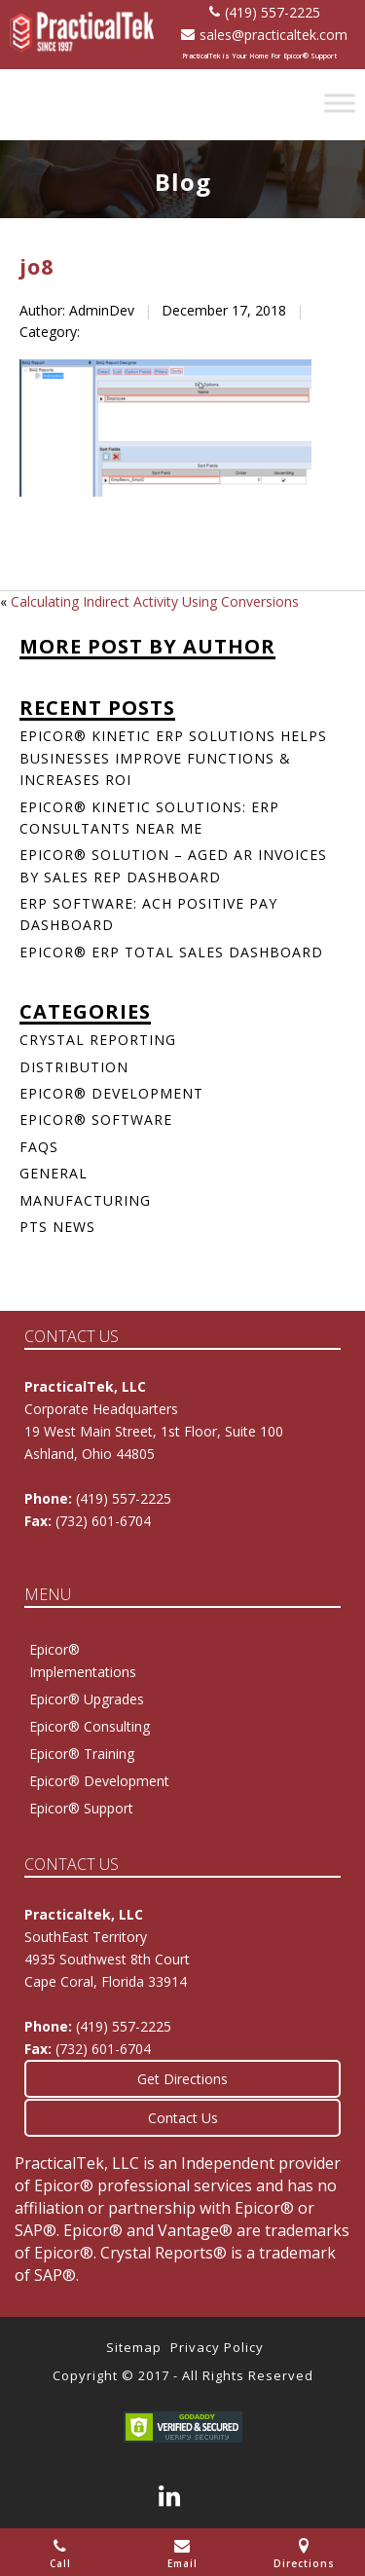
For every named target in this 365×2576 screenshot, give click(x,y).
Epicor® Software (95, 1119)
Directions (304, 2554)
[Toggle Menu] (339, 102)
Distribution (73, 1067)
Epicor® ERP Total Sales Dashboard (171, 952)
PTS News (57, 1226)
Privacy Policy (217, 2347)
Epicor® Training (81, 1753)
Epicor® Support (81, 1808)
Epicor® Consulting (89, 1726)
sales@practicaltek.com (264, 34)
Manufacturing (85, 1200)
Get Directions (182, 2079)
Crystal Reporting (97, 1039)
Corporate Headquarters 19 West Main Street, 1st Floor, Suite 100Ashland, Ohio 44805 (153, 1431)
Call (60, 2554)
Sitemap (134, 2347)
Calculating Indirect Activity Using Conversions (155, 601)
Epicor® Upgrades (86, 1699)
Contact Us (183, 2118)
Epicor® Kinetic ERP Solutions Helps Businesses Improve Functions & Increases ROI (173, 758)
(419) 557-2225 (264, 12)
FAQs (38, 1147)
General (53, 1173)
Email (182, 2554)
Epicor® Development (111, 1093)
